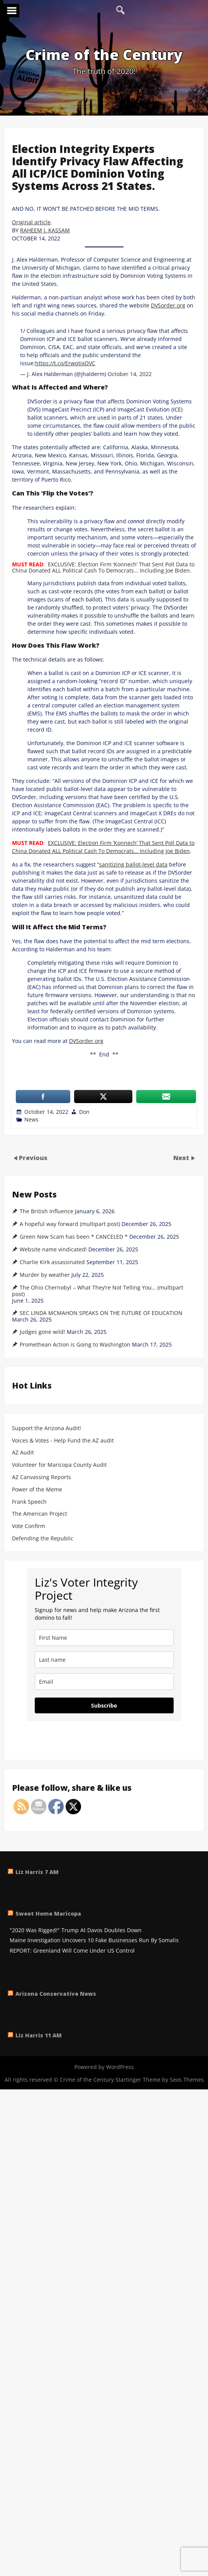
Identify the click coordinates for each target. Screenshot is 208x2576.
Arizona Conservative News (55, 1993)
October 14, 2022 (130, 374)
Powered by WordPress (104, 2067)
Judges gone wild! (42, 1331)
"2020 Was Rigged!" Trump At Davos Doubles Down (76, 1930)
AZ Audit (23, 1452)
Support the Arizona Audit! (46, 1428)
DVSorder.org (168, 305)
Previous (33, 1158)
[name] (104, 1637)
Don (84, 1111)
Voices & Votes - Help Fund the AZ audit (63, 1440)
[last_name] (104, 1659)
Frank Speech (29, 1502)
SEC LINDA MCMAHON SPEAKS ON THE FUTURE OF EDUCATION (101, 1313)
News (31, 1119)
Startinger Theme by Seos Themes (159, 2079)
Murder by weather (45, 1274)
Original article (31, 222)
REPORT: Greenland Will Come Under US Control (72, 1951)
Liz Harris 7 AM (37, 1872)
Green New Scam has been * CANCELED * (74, 1236)
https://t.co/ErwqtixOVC (65, 363)
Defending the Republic (42, 1538)
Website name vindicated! (53, 1249)
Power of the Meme (37, 1489)
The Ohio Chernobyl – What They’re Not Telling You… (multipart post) (97, 1291)
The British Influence (46, 1211)
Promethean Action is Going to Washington (75, 1344)
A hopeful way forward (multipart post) (70, 1224)
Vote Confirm (28, 1526)
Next (182, 1158)
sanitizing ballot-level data (133, 864)
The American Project (39, 1514)
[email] (104, 1681)
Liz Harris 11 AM (38, 2035)
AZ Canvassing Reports (41, 1477)
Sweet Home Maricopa (48, 1913)
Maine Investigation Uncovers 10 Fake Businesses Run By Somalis (94, 1940)
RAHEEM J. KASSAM (45, 230)
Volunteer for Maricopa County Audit (60, 1465)
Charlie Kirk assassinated (52, 1262)
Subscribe (104, 1705)
